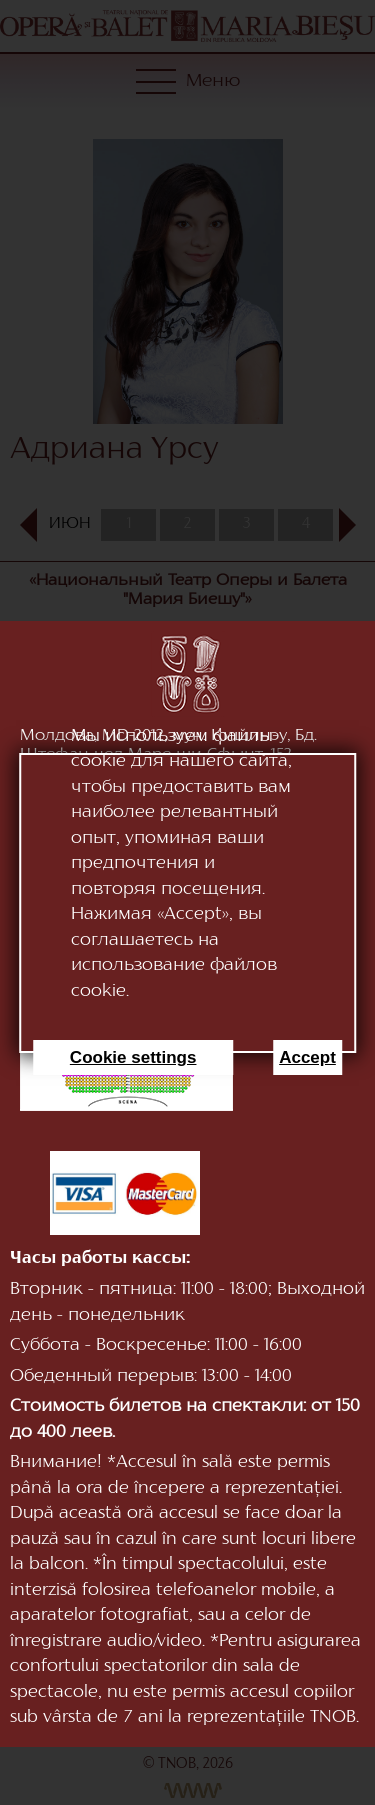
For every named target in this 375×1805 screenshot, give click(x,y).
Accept (307, 1057)
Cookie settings (133, 1057)
